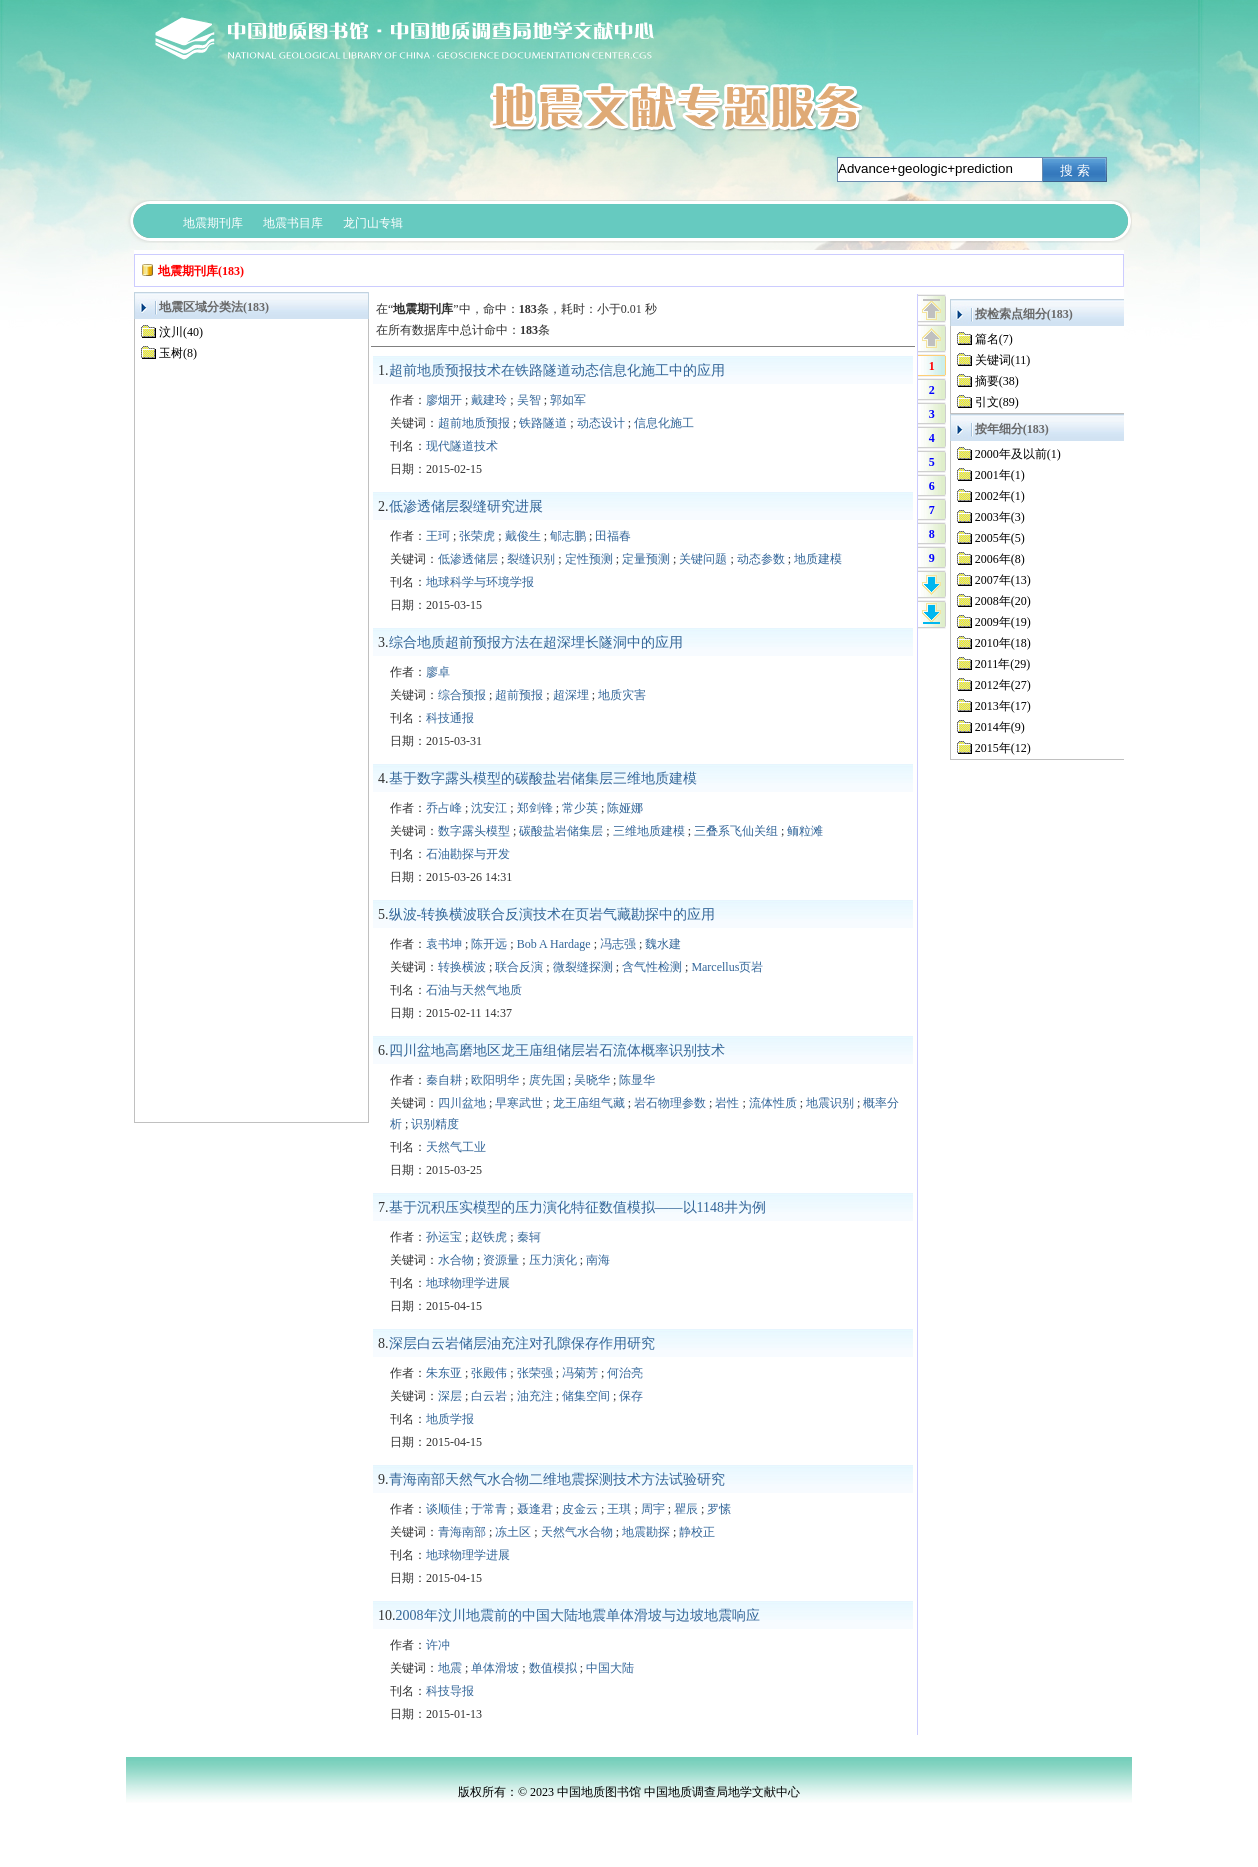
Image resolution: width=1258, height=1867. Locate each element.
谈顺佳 (444, 1509)
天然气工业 (456, 1147)
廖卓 (438, 672)
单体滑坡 (495, 1668)
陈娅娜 (625, 808)
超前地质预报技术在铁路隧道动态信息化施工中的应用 (557, 370)
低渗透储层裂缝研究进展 (466, 506)
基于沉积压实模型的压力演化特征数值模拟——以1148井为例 (577, 1207)
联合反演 (519, 967)
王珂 (438, 536)
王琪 (619, 1509)
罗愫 (719, 1509)
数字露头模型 (474, 831)
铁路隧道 (543, 423)
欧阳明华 (495, 1080)
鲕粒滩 (805, 831)
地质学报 (450, 1419)
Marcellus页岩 (727, 967)
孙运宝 (444, 1237)
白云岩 (489, 1396)
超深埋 (571, 695)
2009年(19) (1003, 622)
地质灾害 (622, 695)
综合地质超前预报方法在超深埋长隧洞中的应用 (536, 642)
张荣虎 (477, 536)
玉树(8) (178, 353)
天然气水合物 (577, 1532)
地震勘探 (646, 1532)
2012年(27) (1003, 685)
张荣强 (535, 1373)
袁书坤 (444, 944)
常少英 (580, 808)
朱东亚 (444, 1373)
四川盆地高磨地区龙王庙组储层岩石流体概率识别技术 (557, 1050)
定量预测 (646, 559)
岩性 (727, 1103)
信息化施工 (664, 423)
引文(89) (997, 402)
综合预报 (462, 695)
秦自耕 (444, 1080)
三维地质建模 (649, 831)
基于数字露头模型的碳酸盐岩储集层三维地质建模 (543, 778)
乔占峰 (444, 808)
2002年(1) (1000, 496)
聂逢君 (535, 1509)
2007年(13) (1003, 580)
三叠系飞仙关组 (736, 831)
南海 (598, 1260)
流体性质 (773, 1103)
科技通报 (450, 718)
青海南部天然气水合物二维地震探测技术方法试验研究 (557, 1479)
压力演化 (553, 1260)
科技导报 (450, 1691)
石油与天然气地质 (474, 990)
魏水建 (663, 944)
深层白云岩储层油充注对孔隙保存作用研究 (522, 1343)
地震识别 (830, 1103)
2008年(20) (1003, 601)
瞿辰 (686, 1509)
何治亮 (625, 1373)
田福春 (613, 536)
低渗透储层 (468, 559)
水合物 (456, 1260)
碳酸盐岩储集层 (561, 831)
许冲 (438, 1645)
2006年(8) (1000, 559)
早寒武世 (519, 1103)
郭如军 (568, 400)
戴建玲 (489, 400)
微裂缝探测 (583, 967)
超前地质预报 (474, 423)
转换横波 (462, 967)
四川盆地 (462, 1103)
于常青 (489, 1509)
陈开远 (489, 944)
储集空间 (586, 1396)
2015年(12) (1003, 748)
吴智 (529, 400)
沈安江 (489, 808)
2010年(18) (1003, 643)
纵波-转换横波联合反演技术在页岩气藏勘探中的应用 (552, 914)
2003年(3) (1000, 517)
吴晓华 (592, 1080)
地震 (450, 1668)
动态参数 (761, 559)
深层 (450, 1396)
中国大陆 (610, 1668)
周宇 (653, 1509)
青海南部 (462, 1532)
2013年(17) (1003, 706)
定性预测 (589, 559)
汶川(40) (181, 332)
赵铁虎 (489, 1237)
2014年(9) (1000, 727)
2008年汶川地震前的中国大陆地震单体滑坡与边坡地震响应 (578, 1615)
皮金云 (580, 1509)
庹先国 (547, 1080)
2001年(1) (1000, 475)
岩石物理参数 (670, 1103)
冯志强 (618, 944)
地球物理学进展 (468, 1283)
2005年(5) (1000, 538)
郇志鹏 (568, 536)
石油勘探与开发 (468, 854)
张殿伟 (489, 1373)
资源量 (501, 1260)
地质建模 (818, 559)
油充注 (535, 1396)
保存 (631, 1396)
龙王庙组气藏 (589, 1103)
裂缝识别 (531, 559)
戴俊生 (523, 536)
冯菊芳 (580, 1373)
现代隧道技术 (462, 446)
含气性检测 (652, 967)
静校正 (697, 1532)
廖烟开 (444, 400)
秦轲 (529, 1237)
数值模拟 (553, 1668)
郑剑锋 (535, 808)
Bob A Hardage (554, 944)
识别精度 (435, 1124)
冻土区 (513, 1532)
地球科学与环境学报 (480, 582)
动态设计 (601, 423)
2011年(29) (1003, 664)
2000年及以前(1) (1018, 454)
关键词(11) (1003, 360)
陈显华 (637, 1080)
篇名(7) (994, 339)
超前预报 (519, 695)
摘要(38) (997, 381)
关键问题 (703, 559)
